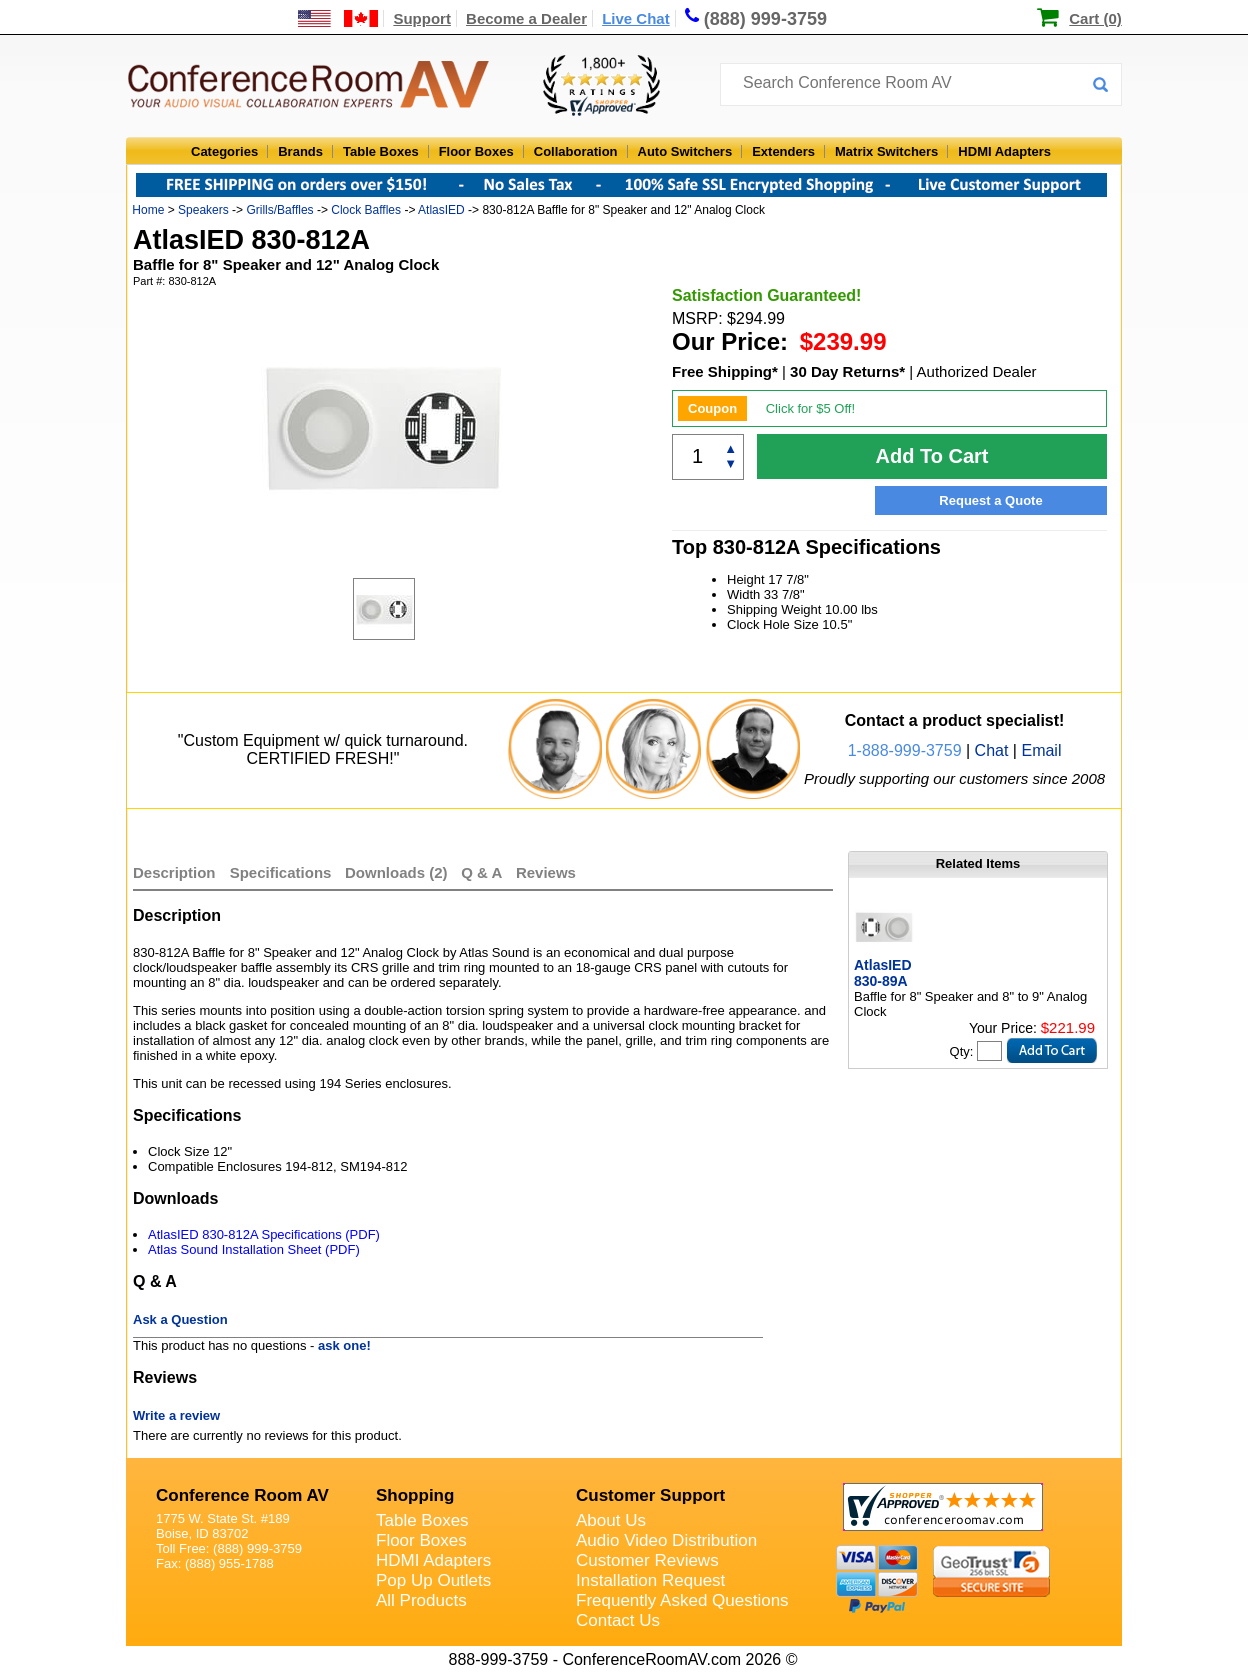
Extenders (783, 151)
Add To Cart (932, 456)
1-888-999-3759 (905, 750)
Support (422, 18)
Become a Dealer (526, 18)
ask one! (344, 1345)
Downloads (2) (396, 872)
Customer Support (650, 1495)
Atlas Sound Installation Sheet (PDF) (254, 1249)
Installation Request (650, 1580)
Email (1041, 750)
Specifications (281, 872)
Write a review (176, 1415)
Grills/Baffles (279, 210)
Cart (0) (1095, 18)
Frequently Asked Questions (682, 1600)
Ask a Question (180, 1319)
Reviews (546, 872)
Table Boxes (381, 151)
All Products (421, 1600)
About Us (611, 1520)
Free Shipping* (725, 371)
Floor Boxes (476, 151)
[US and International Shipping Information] (338, 18)
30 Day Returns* (847, 371)
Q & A (483, 872)
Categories (224, 151)
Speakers (203, 210)
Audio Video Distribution (666, 1540)
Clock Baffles (366, 210)
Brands (300, 151)
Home (148, 210)
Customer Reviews (647, 1560)
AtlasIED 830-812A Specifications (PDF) (264, 1234)
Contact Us (618, 1620)
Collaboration (576, 151)
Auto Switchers (685, 151)
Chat (992, 750)
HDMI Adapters (1004, 151)
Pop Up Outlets (433, 1580)
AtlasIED (441, 210)
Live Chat (636, 18)
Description (174, 872)
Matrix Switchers (886, 151)
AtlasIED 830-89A (883, 973)
